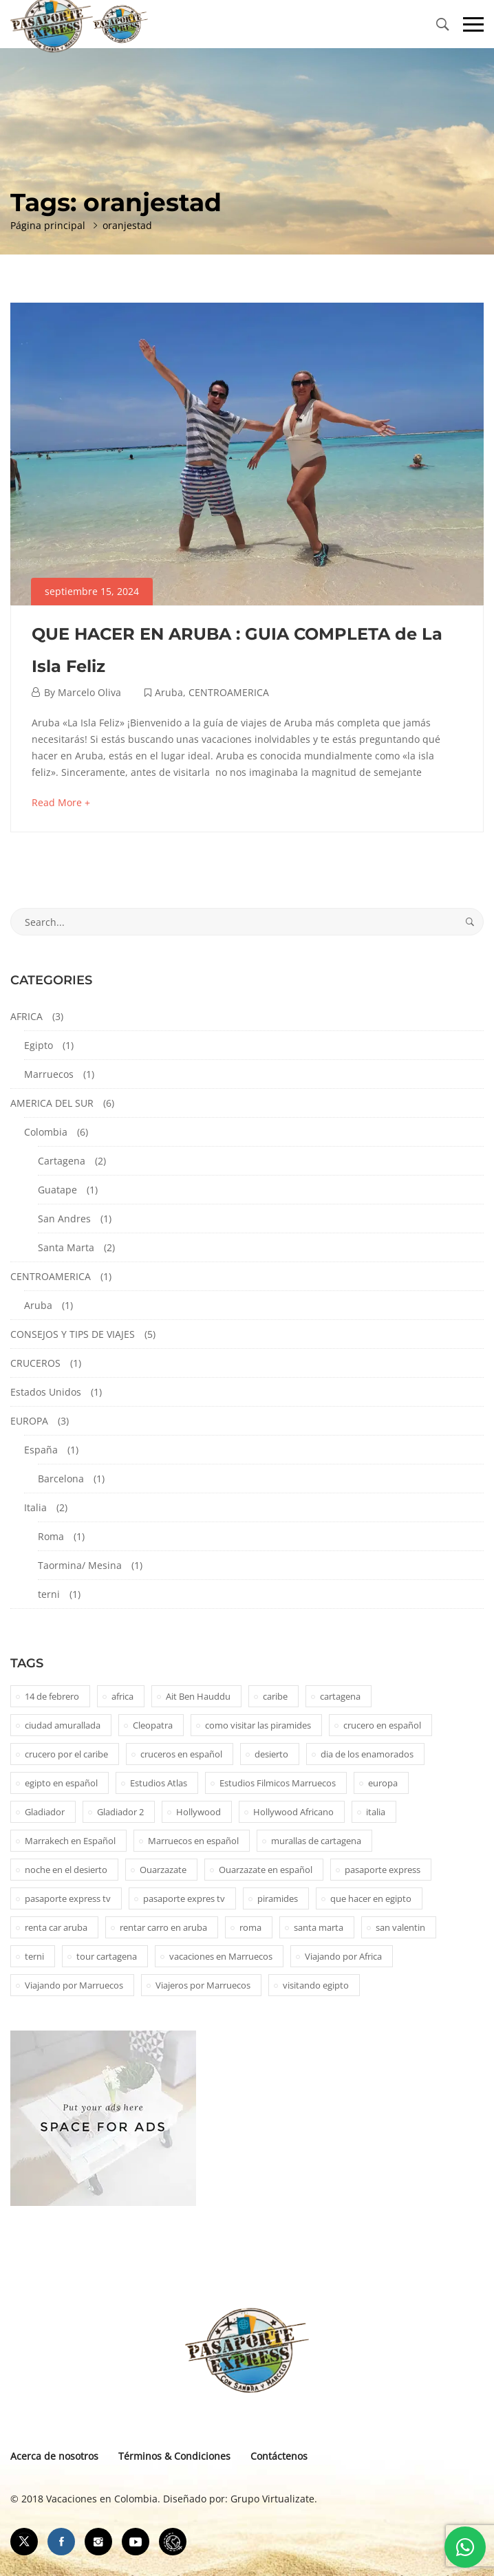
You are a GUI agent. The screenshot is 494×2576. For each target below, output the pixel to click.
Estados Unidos (45, 1391)
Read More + (61, 802)
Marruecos (49, 1074)
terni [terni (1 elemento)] (34, 1956)
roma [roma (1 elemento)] (250, 1927)
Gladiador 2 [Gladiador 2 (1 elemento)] (120, 1812)
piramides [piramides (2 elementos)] (277, 1898)
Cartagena (61, 1160)
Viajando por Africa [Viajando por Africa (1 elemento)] (343, 1956)
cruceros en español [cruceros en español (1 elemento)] (181, 1754)
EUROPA (29, 1420)
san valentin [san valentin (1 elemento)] (400, 1927)
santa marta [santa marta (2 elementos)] (318, 1927)
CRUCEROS (35, 1363)
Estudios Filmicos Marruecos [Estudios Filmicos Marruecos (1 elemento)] (277, 1783)
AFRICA (26, 1016)
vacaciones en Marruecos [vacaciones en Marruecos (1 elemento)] (220, 1956)
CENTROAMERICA (229, 692)
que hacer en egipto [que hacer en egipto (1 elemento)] (370, 1898)
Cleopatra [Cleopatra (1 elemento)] (153, 1725)
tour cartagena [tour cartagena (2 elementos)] (106, 1956)
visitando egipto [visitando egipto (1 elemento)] (316, 1985)
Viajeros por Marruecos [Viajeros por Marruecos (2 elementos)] (202, 1985)
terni (49, 1594)
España (41, 1449)
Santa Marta (66, 1247)
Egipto (38, 1045)
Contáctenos (279, 2456)
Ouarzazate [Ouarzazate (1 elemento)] (163, 1869)
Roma (51, 1536)
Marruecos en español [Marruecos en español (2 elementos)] (193, 1840)
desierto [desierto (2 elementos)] (271, 1754)
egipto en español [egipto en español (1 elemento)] (61, 1783)
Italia (35, 1507)
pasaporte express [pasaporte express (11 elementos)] (382, 1869)
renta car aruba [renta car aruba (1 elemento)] (56, 1927)
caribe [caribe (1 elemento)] (275, 1696)
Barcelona (61, 1478)
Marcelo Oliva (89, 692)
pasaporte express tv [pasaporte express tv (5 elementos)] (68, 1898)
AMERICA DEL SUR (52, 1103)
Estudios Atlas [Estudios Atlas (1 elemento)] (158, 1783)
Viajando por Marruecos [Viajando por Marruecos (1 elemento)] (74, 1985)
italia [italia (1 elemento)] (375, 1812)
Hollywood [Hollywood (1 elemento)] (198, 1812)
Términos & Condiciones (174, 2456)
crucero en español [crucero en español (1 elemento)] (382, 1725)
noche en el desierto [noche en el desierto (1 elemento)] (66, 1869)
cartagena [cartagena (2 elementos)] (340, 1696)
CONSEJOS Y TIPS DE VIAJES (72, 1334)
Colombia (45, 1131)
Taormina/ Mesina (80, 1565)
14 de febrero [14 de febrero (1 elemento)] (52, 1696)
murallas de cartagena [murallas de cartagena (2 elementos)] (316, 1840)
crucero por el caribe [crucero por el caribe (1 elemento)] (66, 1754)
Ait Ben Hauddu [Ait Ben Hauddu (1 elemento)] (198, 1696)
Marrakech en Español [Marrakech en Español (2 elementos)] (70, 1840)
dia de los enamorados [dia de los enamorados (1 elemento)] (367, 1754)
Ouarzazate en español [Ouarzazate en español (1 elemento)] (265, 1869)
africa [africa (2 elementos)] (122, 1696)
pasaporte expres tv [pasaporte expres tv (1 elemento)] (184, 1898)
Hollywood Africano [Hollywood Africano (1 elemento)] (293, 1812)
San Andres (64, 1218)
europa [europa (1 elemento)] (383, 1783)
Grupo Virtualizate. (273, 2498)
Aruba (169, 692)
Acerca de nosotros (54, 2456)
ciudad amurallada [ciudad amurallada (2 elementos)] (62, 1725)
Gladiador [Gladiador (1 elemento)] (45, 1812)
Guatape (57, 1189)
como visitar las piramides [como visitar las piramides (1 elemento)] (258, 1725)
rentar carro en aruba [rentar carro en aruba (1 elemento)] (163, 1927)
